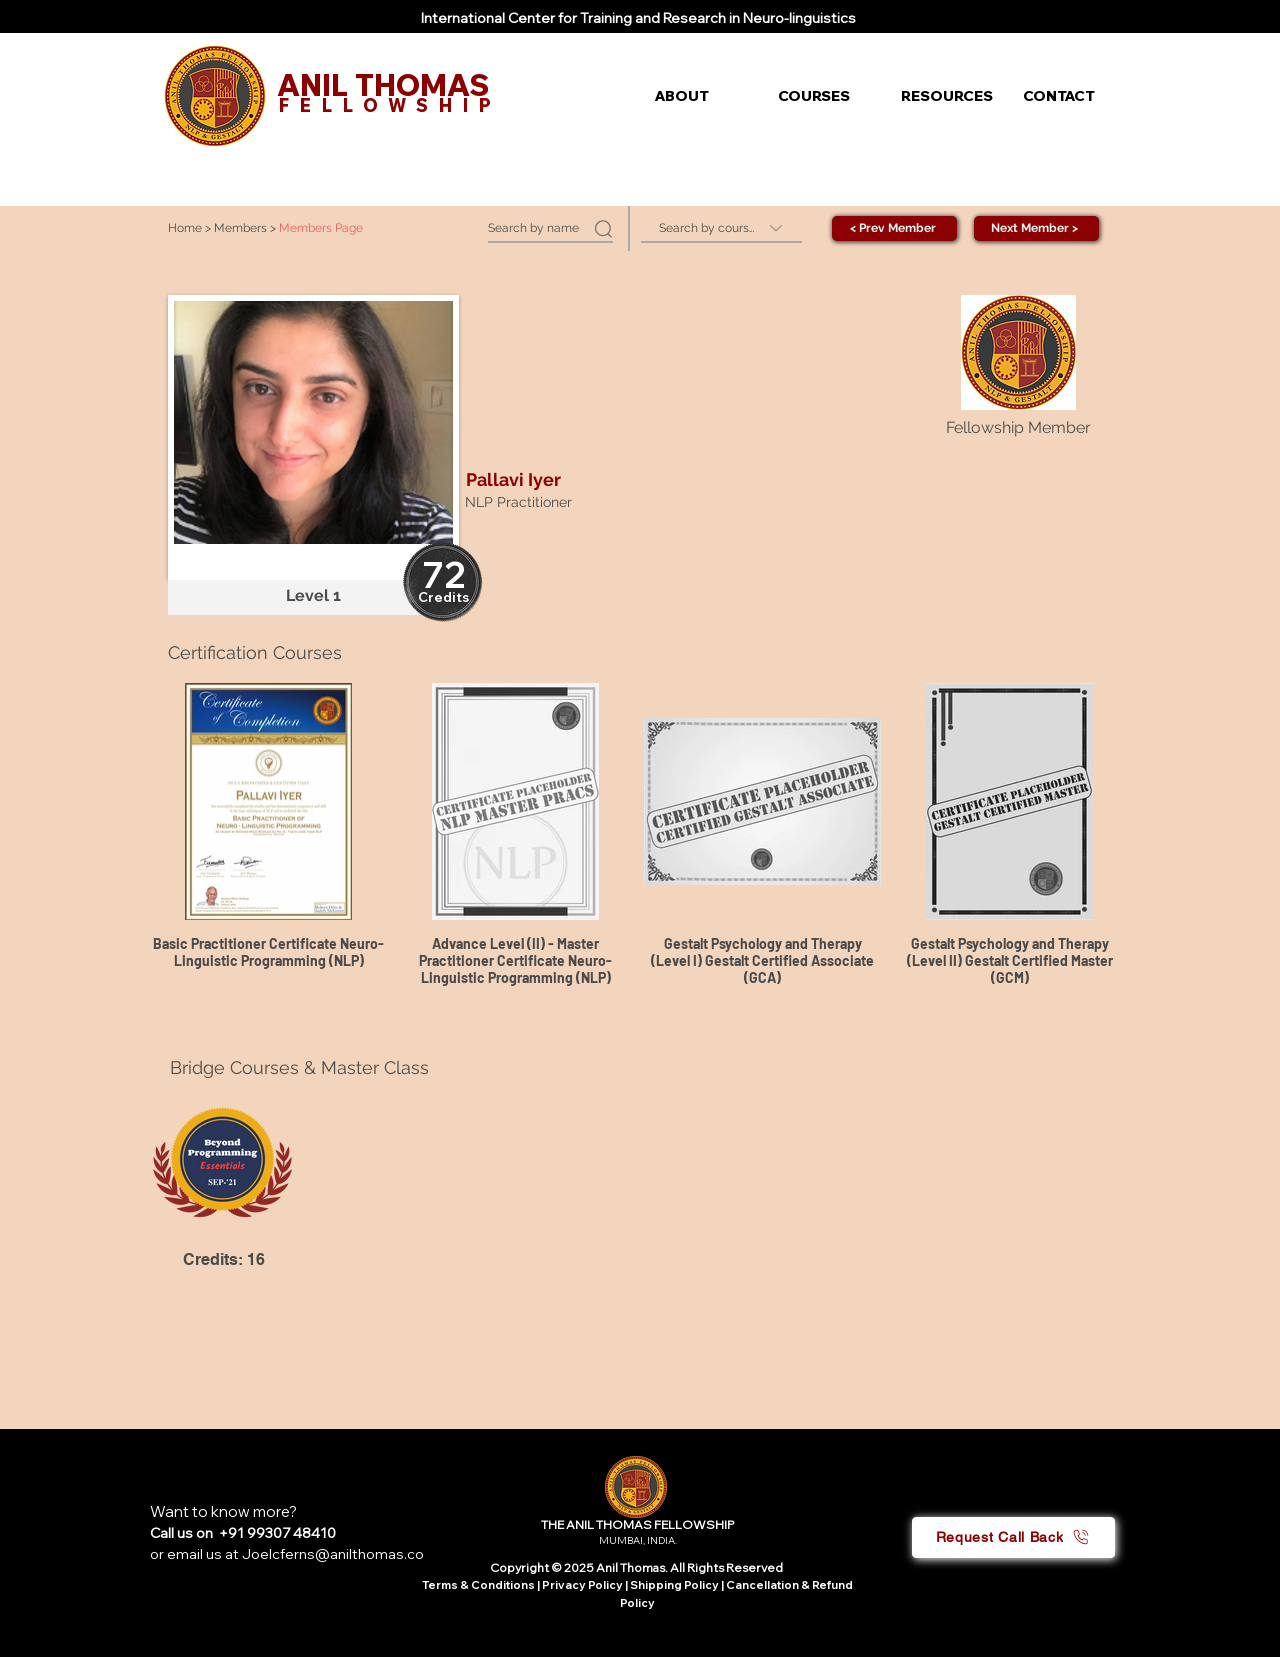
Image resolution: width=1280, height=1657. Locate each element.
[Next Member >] (1036, 228)
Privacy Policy (583, 1585)
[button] (701, 96)
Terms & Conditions (478, 1585)
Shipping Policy (674, 1585)
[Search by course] (721, 228)
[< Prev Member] (894, 228)
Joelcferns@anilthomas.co (333, 1554)
